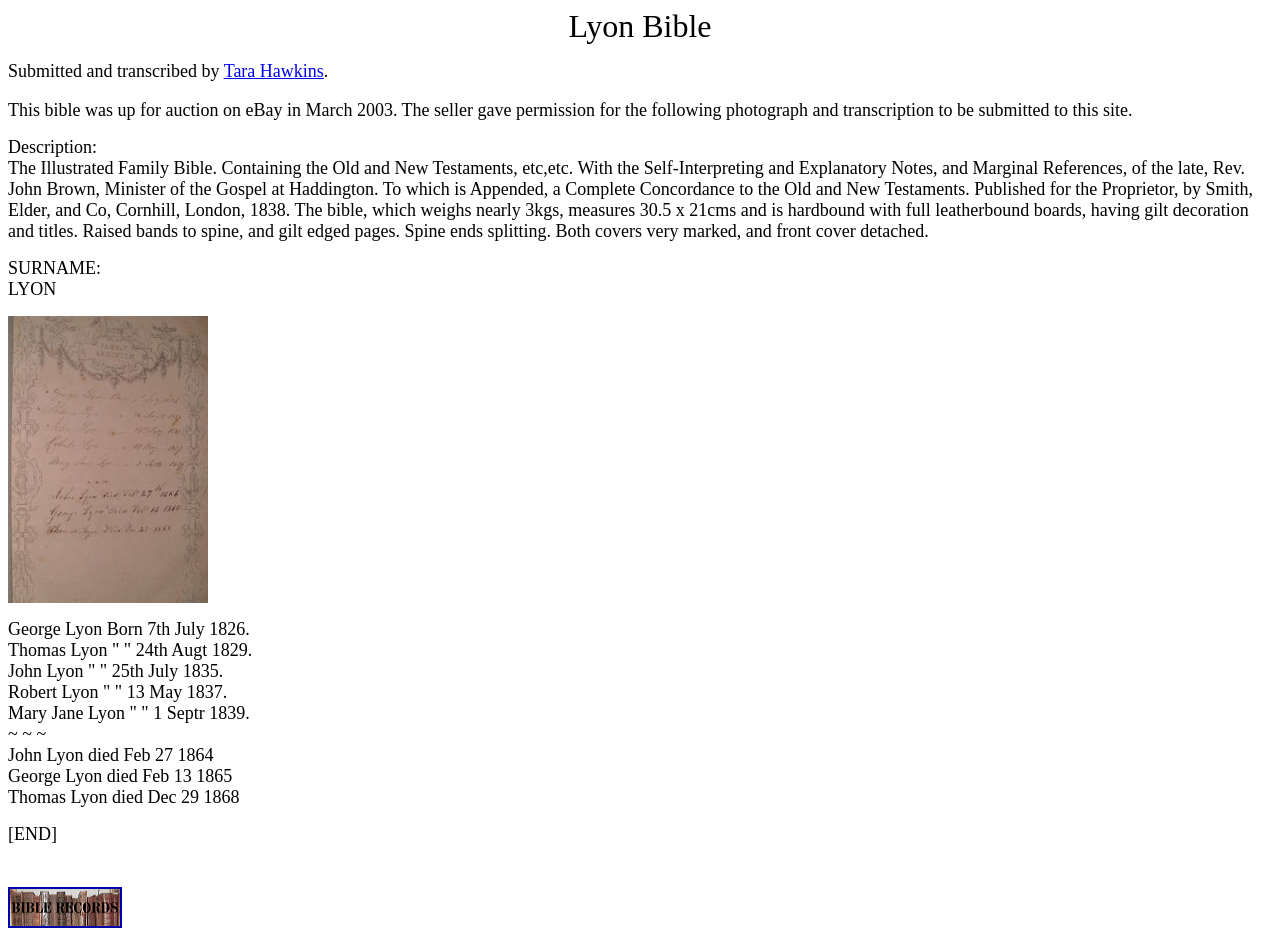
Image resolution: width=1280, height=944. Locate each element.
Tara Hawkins (274, 71)
